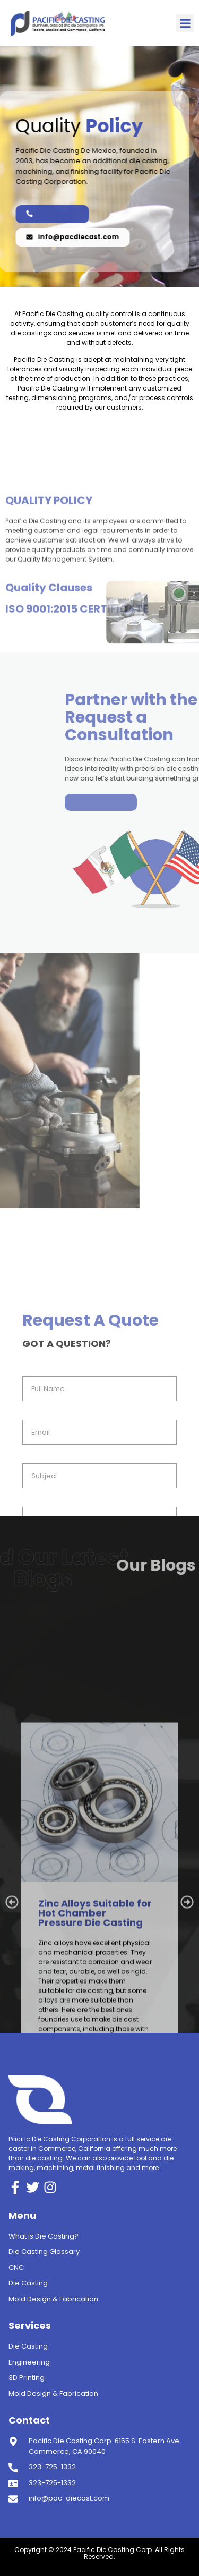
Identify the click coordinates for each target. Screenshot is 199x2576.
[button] (185, 23)
